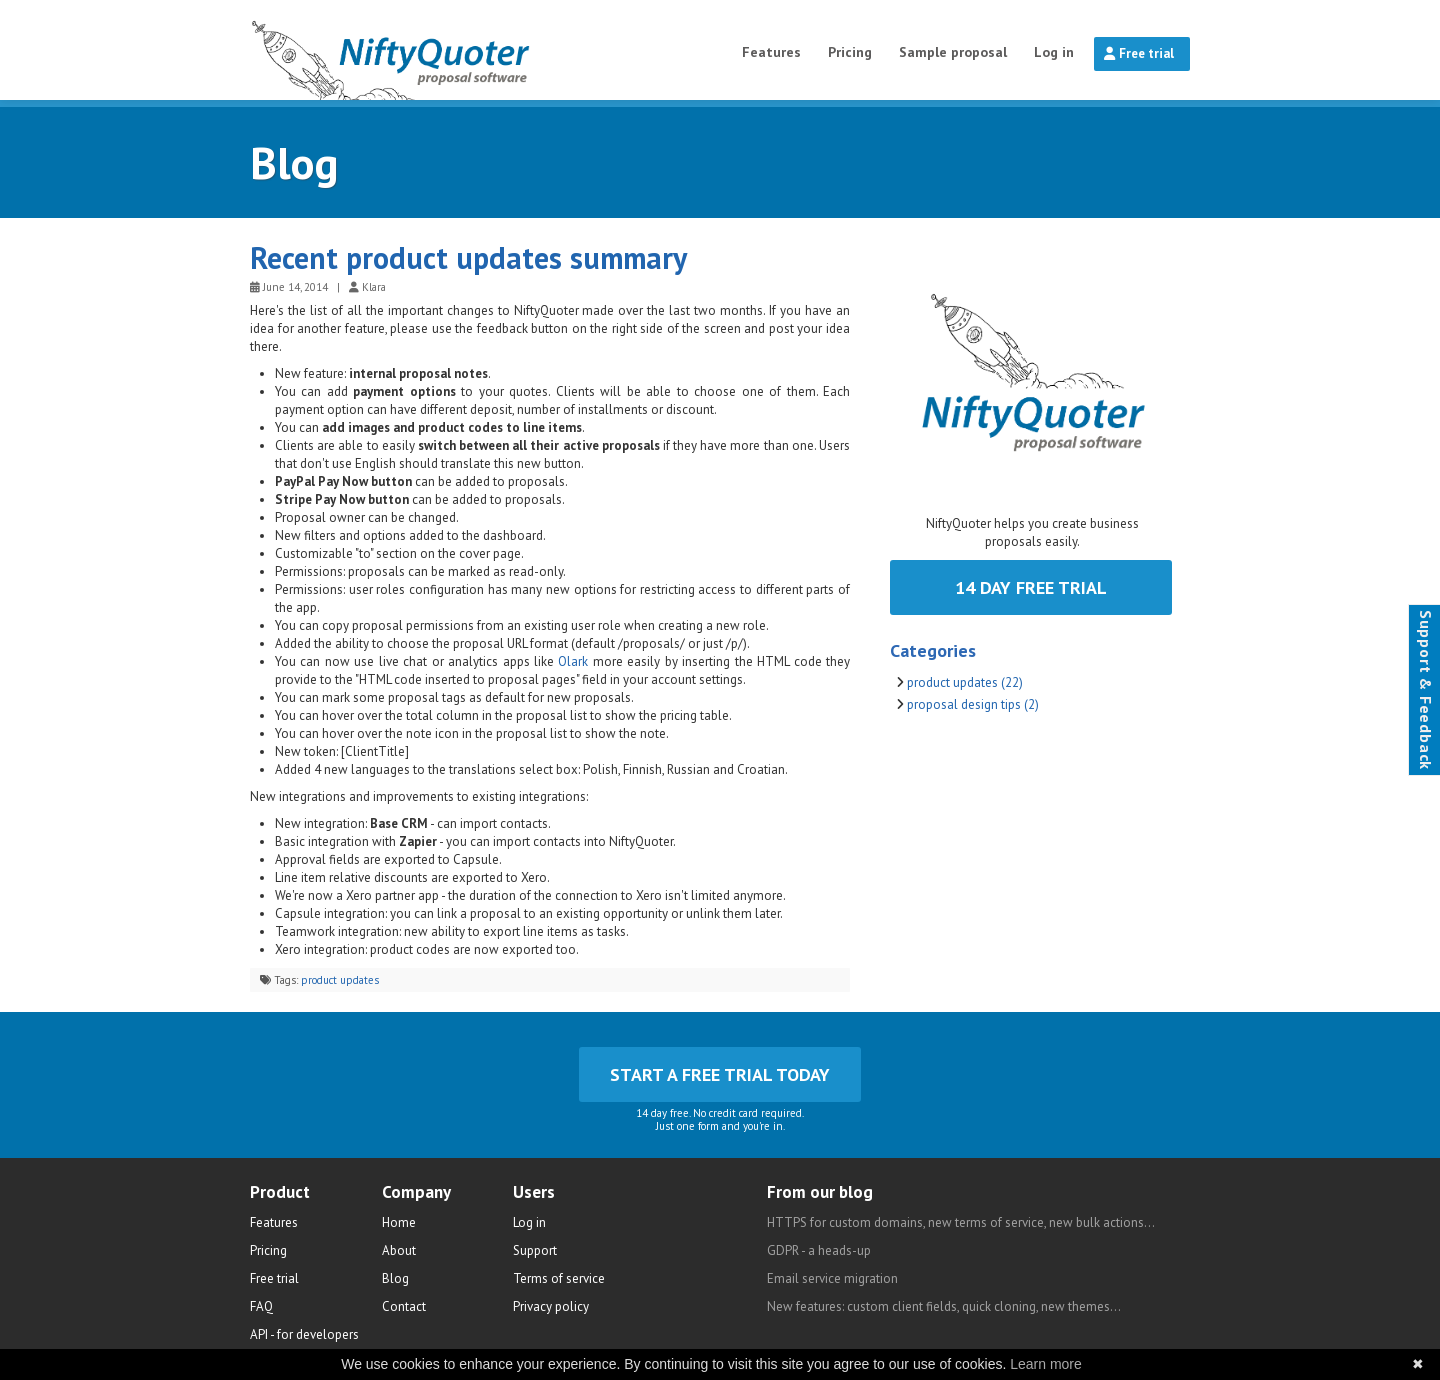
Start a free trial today (720, 1074)
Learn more (1046, 1364)
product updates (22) (965, 682)
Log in (1054, 52)
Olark (573, 661)
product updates (340, 980)
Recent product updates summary (468, 257)
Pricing (850, 52)
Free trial (1139, 53)
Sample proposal (953, 52)
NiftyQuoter (442, 50)
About (399, 1250)
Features (771, 52)
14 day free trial (1031, 587)
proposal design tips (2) (973, 704)
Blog (294, 162)
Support (535, 1250)
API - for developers (304, 1334)
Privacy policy (551, 1306)
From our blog (820, 1192)
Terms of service (559, 1278)
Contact (404, 1306)
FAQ (261, 1306)
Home (399, 1222)
